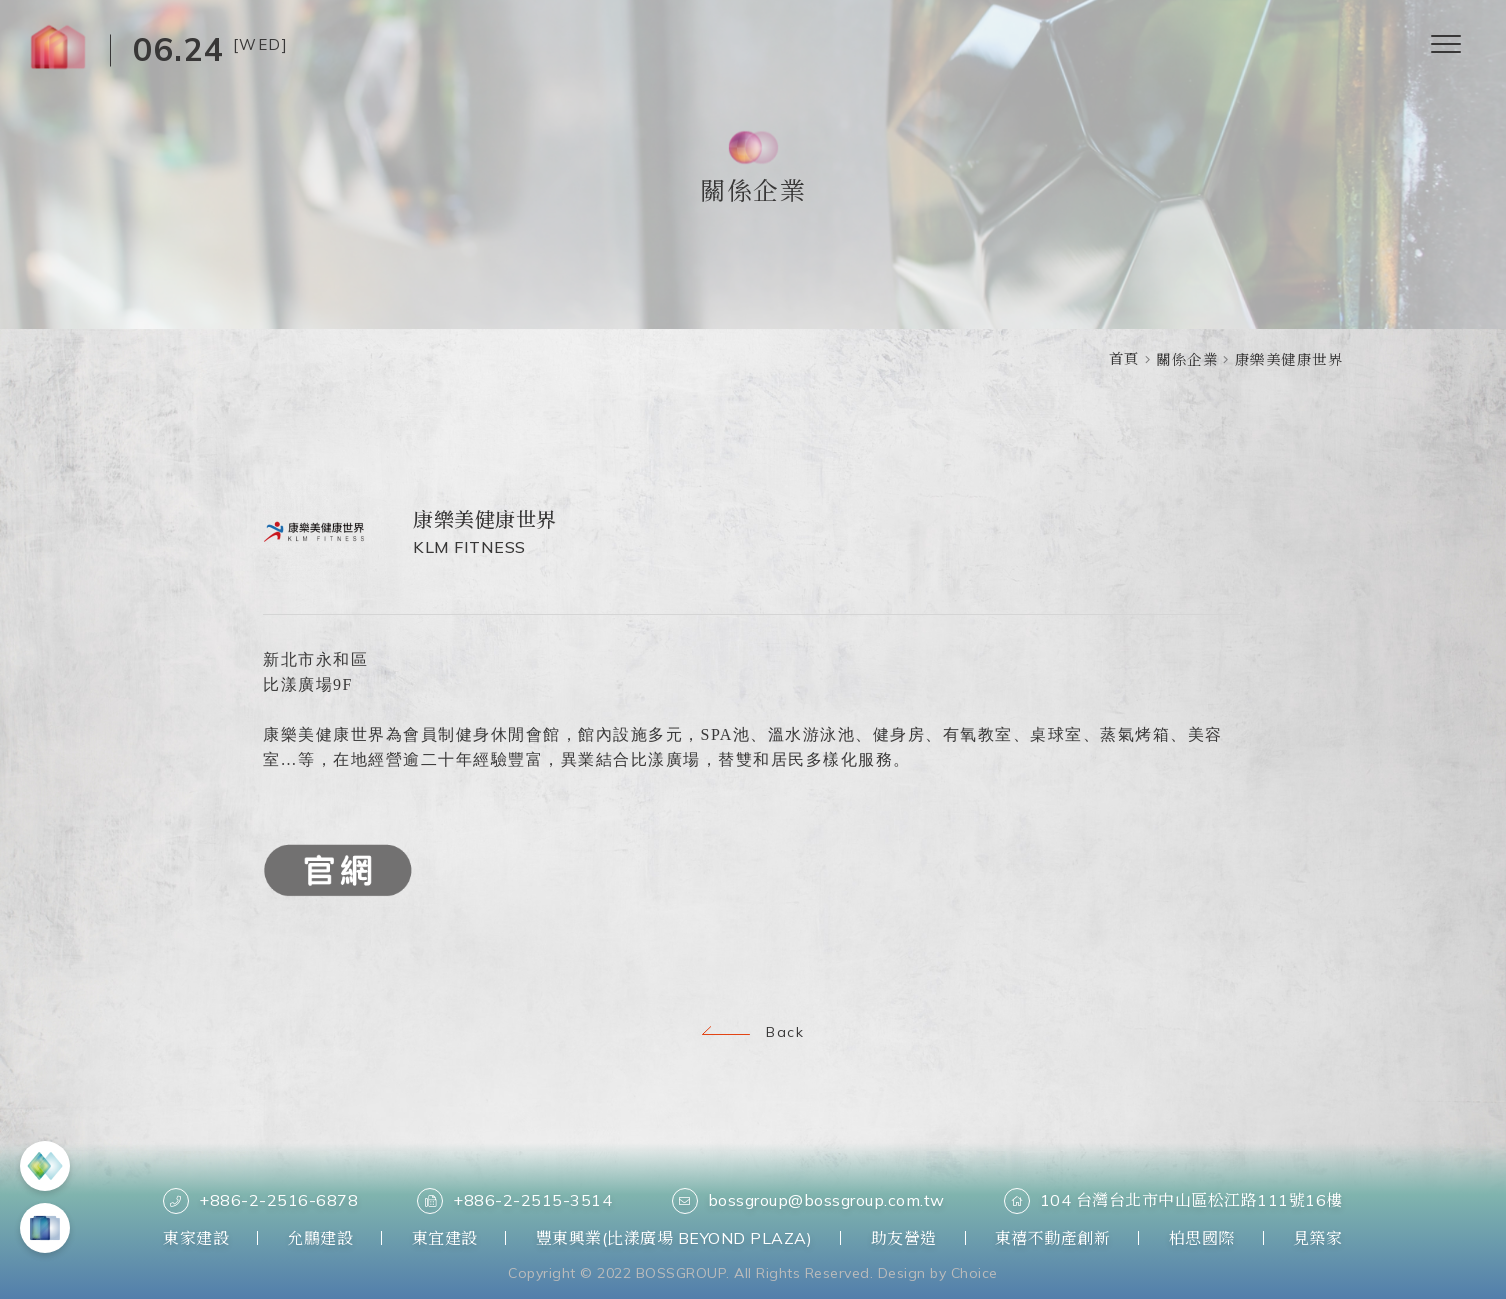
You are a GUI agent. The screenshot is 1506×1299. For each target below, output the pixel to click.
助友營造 (904, 1238)
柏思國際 (1202, 1238)
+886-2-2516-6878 (260, 1201)
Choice (974, 1273)
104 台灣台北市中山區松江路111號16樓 (1173, 1201)
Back (753, 1032)
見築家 (1318, 1238)
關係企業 (1187, 360)
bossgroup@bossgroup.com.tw (808, 1201)
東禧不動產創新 (1053, 1238)
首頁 (1124, 359)
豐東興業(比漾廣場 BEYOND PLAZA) (674, 1238)
